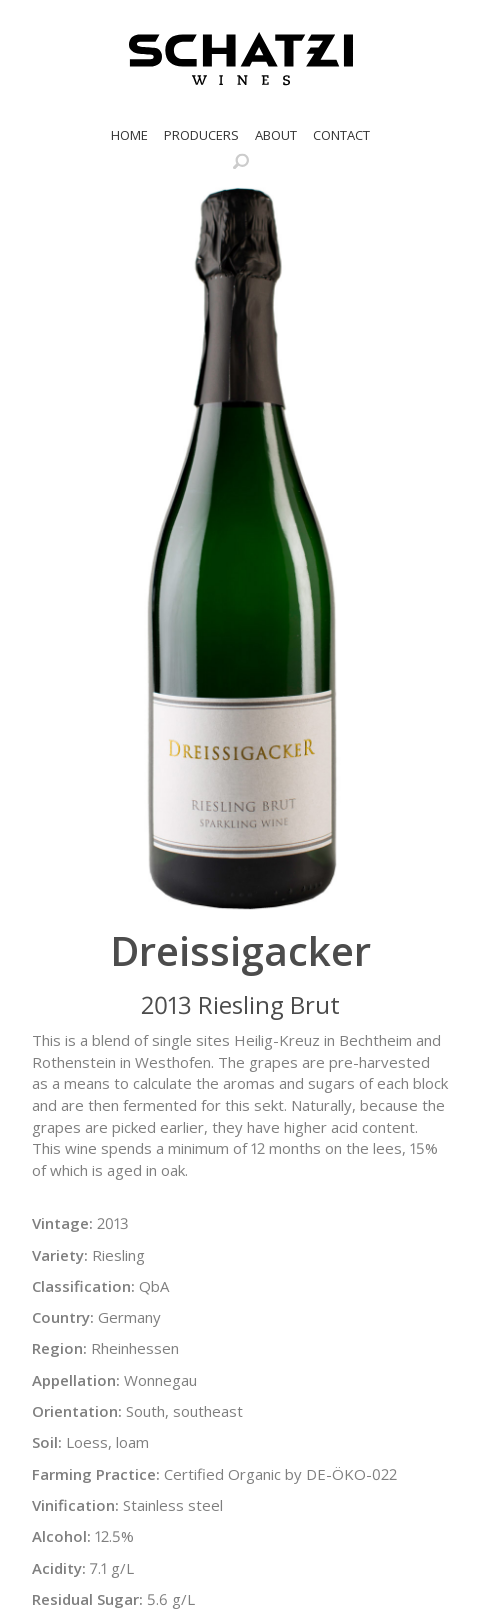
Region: (59, 1348)
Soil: (47, 1442)
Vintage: (62, 1223)
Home (129, 135)
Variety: (60, 1255)
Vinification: (75, 1505)
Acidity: (59, 1568)
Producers (201, 135)
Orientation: (77, 1411)
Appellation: (76, 1380)
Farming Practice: (96, 1474)
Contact (341, 135)
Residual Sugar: (87, 1599)
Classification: (83, 1286)
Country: (63, 1317)
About (276, 135)
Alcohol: (61, 1536)
